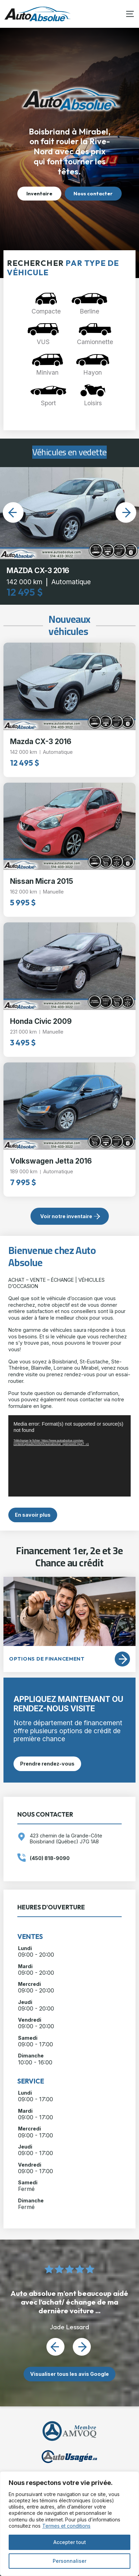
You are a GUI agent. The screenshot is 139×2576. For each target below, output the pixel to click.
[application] (69, 1456)
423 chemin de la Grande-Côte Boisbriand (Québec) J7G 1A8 (66, 1838)
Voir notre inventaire (66, 1216)
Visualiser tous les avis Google (69, 2374)
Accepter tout (69, 2542)
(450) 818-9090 (50, 1858)
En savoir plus (33, 1515)
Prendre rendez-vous (47, 1764)
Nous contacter (93, 193)
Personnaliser (69, 2561)
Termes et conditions (66, 2526)
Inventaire (39, 193)
